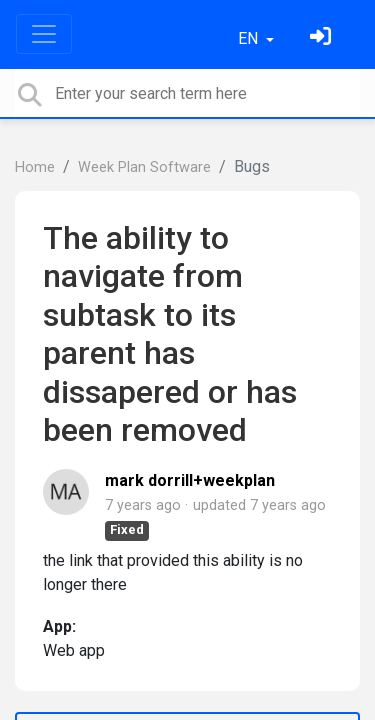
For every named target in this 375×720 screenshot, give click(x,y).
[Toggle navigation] (44, 34)
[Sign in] (323, 38)
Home (35, 167)
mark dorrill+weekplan (190, 480)
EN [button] (250, 38)
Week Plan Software (144, 167)
